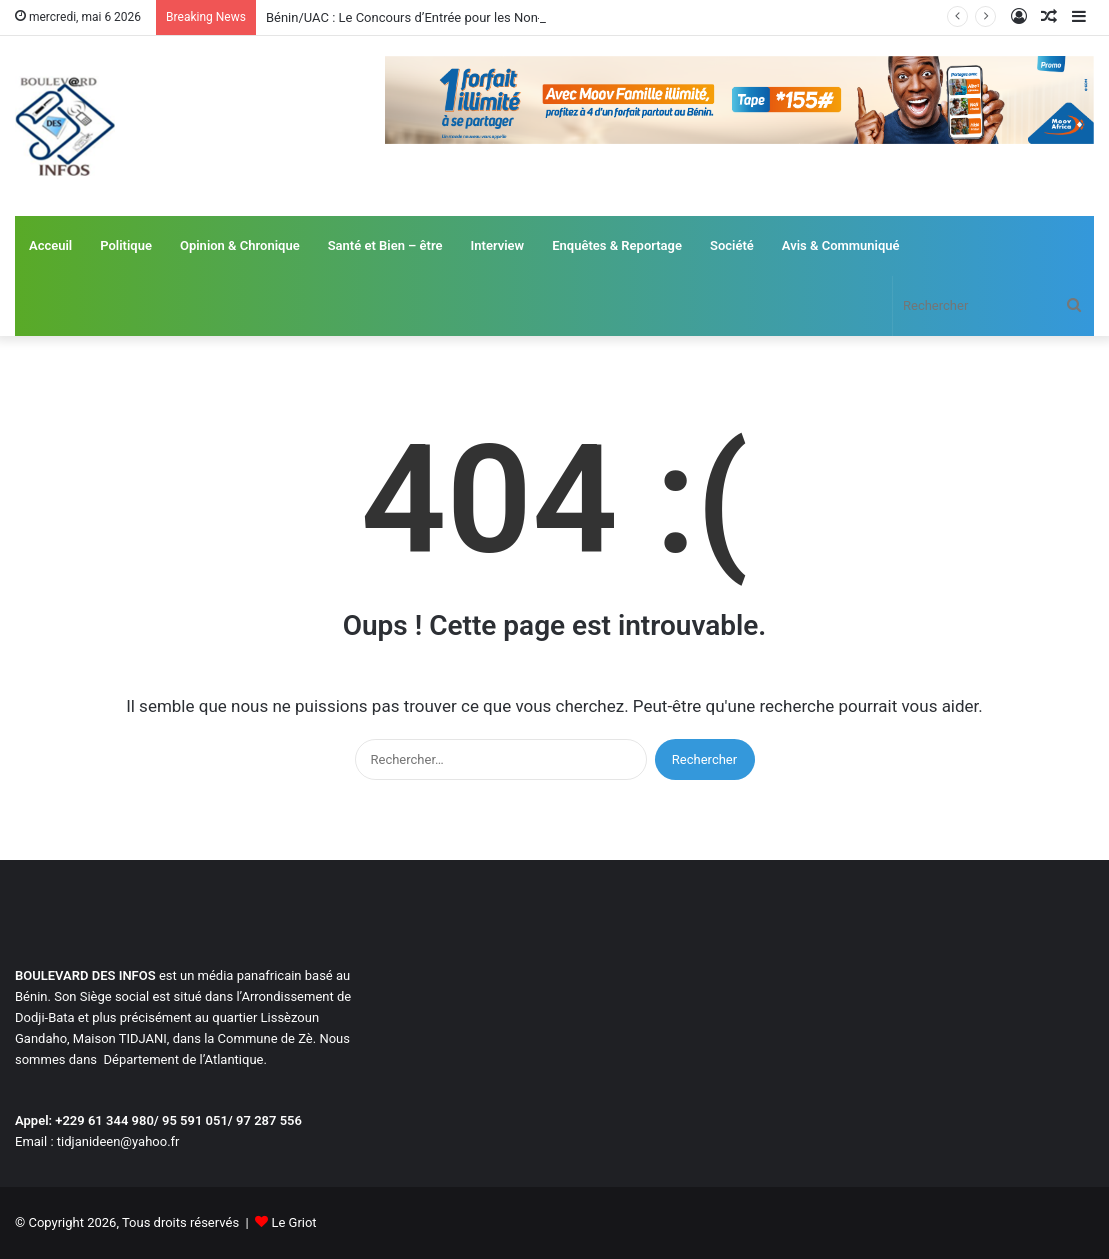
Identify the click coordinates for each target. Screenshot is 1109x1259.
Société (732, 245)
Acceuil (50, 245)
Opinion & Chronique (240, 245)
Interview (498, 245)
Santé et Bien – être (385, 245)
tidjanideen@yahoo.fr (118, 1141)
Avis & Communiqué (841, 245)
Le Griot (293, 1222)
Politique (126, 245)
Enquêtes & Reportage (617, 245)
